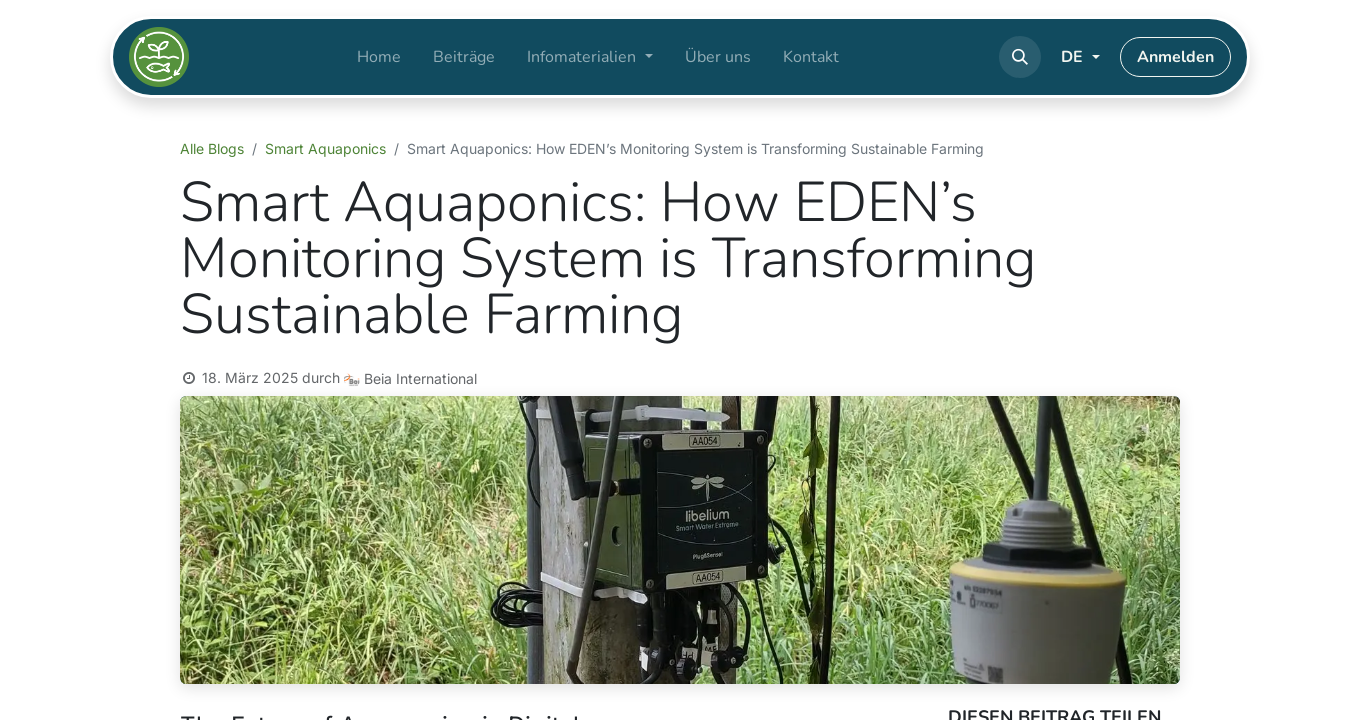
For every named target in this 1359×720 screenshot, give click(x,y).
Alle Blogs (212, 148)
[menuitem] (379, 57)
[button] (1020, 57)
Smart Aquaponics (325, 148)
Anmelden (1175, 57)
